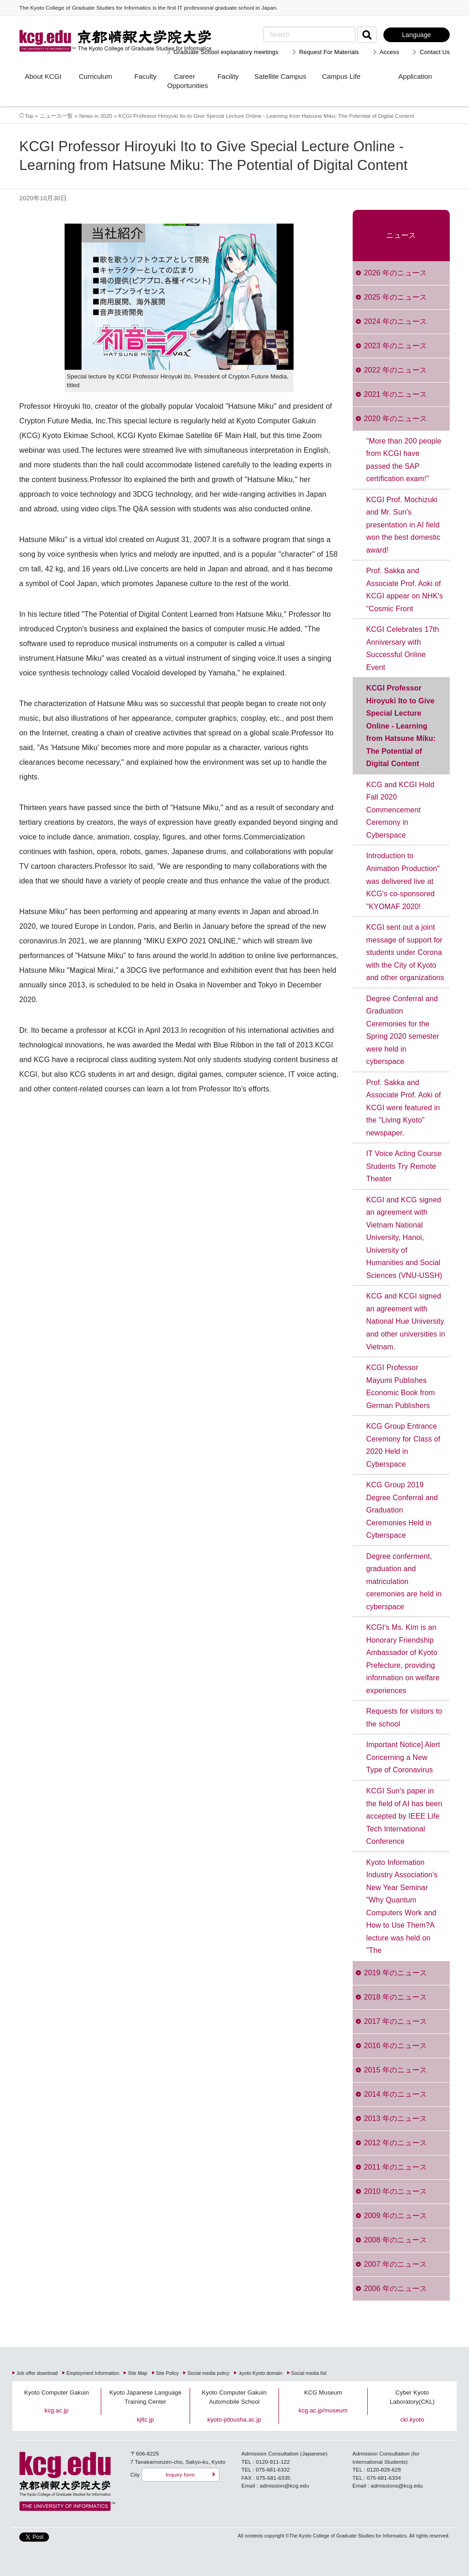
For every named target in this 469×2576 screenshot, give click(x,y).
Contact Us (435, 52)
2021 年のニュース (395, 394)
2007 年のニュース (395, 2264)
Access (389, 52)
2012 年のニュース (395, 2143)
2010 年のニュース (395, 2191)
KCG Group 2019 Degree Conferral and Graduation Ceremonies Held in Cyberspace (402, 1510)
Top (29, 116)
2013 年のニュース (395, 2118)
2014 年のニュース (395, 2094)
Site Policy (167, 2373)
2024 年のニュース (395, 321)
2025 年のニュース (395, 297)
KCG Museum (323, 2392)
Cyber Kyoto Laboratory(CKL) (412, 2397)
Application (415, 76)
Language (416, 34)
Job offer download (37, 2373)
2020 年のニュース (395, 418)
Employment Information (92, 2373)
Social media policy (208, 2373)
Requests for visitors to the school (404, 1717)
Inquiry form (180, 2474)
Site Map (137, 2373)
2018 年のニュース (395, 1997)
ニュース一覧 (56, 116)
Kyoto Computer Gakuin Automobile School (234, 2397)
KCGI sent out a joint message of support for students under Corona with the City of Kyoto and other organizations (405, 952)
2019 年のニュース (395, 1973)
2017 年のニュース (395, 2021)
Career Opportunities (184, 80)
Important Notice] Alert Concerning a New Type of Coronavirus (403, 1757)
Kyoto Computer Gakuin (56, 2392)
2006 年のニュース (395, 2288)
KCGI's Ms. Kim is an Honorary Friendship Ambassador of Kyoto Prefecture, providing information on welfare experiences (403, 1658)
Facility (228, 76)
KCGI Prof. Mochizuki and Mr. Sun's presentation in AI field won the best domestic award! (403, 525)
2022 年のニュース (395, 370)
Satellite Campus (280, 76)
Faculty (145, 76)
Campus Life (341, 76)
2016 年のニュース (395, 2046)
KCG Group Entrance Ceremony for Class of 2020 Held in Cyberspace (403, 1445)
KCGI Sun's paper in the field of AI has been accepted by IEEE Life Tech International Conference (404, 1816)
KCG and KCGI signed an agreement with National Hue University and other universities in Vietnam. (405, 1321)
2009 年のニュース (395, 2216)
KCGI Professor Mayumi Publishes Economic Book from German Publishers (400, 1386)
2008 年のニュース (395, 2240)
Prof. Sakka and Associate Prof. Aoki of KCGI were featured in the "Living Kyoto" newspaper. (403, 1108)
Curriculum (95, 76)
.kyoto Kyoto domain (260, 2373)
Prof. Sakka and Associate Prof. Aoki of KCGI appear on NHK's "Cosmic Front (404, 590)
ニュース (401, 235)
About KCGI (43, 76)
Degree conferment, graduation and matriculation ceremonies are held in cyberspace (404, 1581)
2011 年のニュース (395, 2167)
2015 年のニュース (395, 2070)
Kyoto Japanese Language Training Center (145, 2397)
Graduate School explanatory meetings (226, 52)
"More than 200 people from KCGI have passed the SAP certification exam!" (404, 460)
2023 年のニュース (395, 346)
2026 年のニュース (395, 273)
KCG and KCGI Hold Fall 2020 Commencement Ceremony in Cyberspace (400, 810)
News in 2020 (95, 116)
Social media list (309, 2373)
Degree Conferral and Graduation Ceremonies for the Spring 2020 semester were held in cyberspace (402, 1030)
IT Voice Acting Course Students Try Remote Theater (404, 1166)
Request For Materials (329, 52)
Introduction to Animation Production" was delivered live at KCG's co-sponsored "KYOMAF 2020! (403, 881)
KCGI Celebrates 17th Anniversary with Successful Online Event (402, 648)
